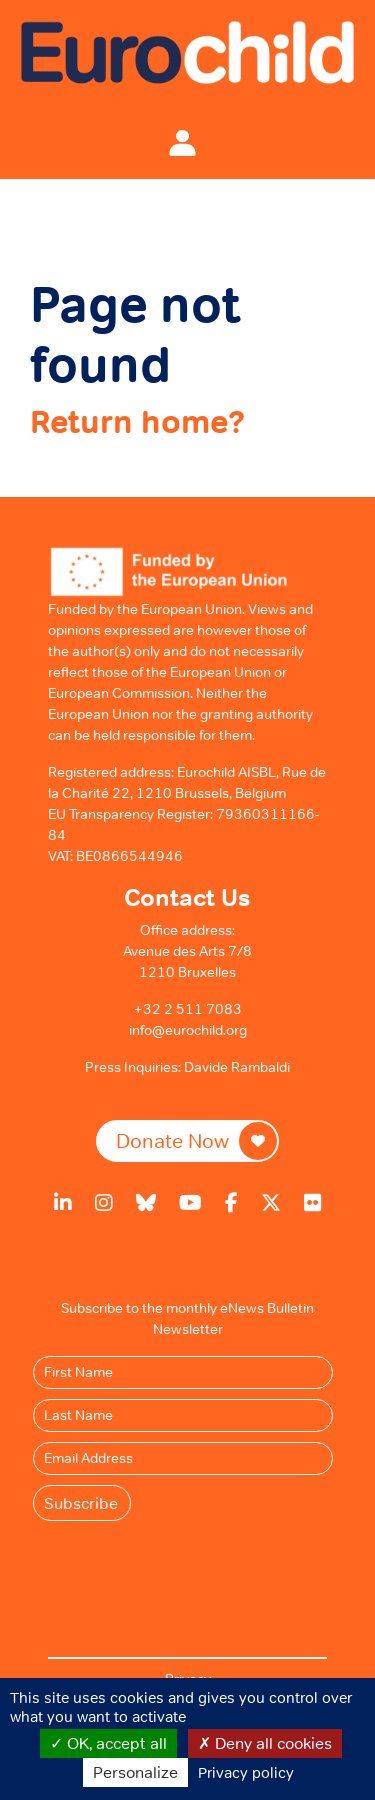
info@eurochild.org (188, 1030)
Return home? (137, 422)
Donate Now (196, 1141)
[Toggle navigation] (139, 142)
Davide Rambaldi (237, 1067)
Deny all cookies (265, 1743)
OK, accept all (108, 1743)
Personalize (135, 1772)
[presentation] (200, 1570)
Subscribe (81, 1503)
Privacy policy (246, 1772)
